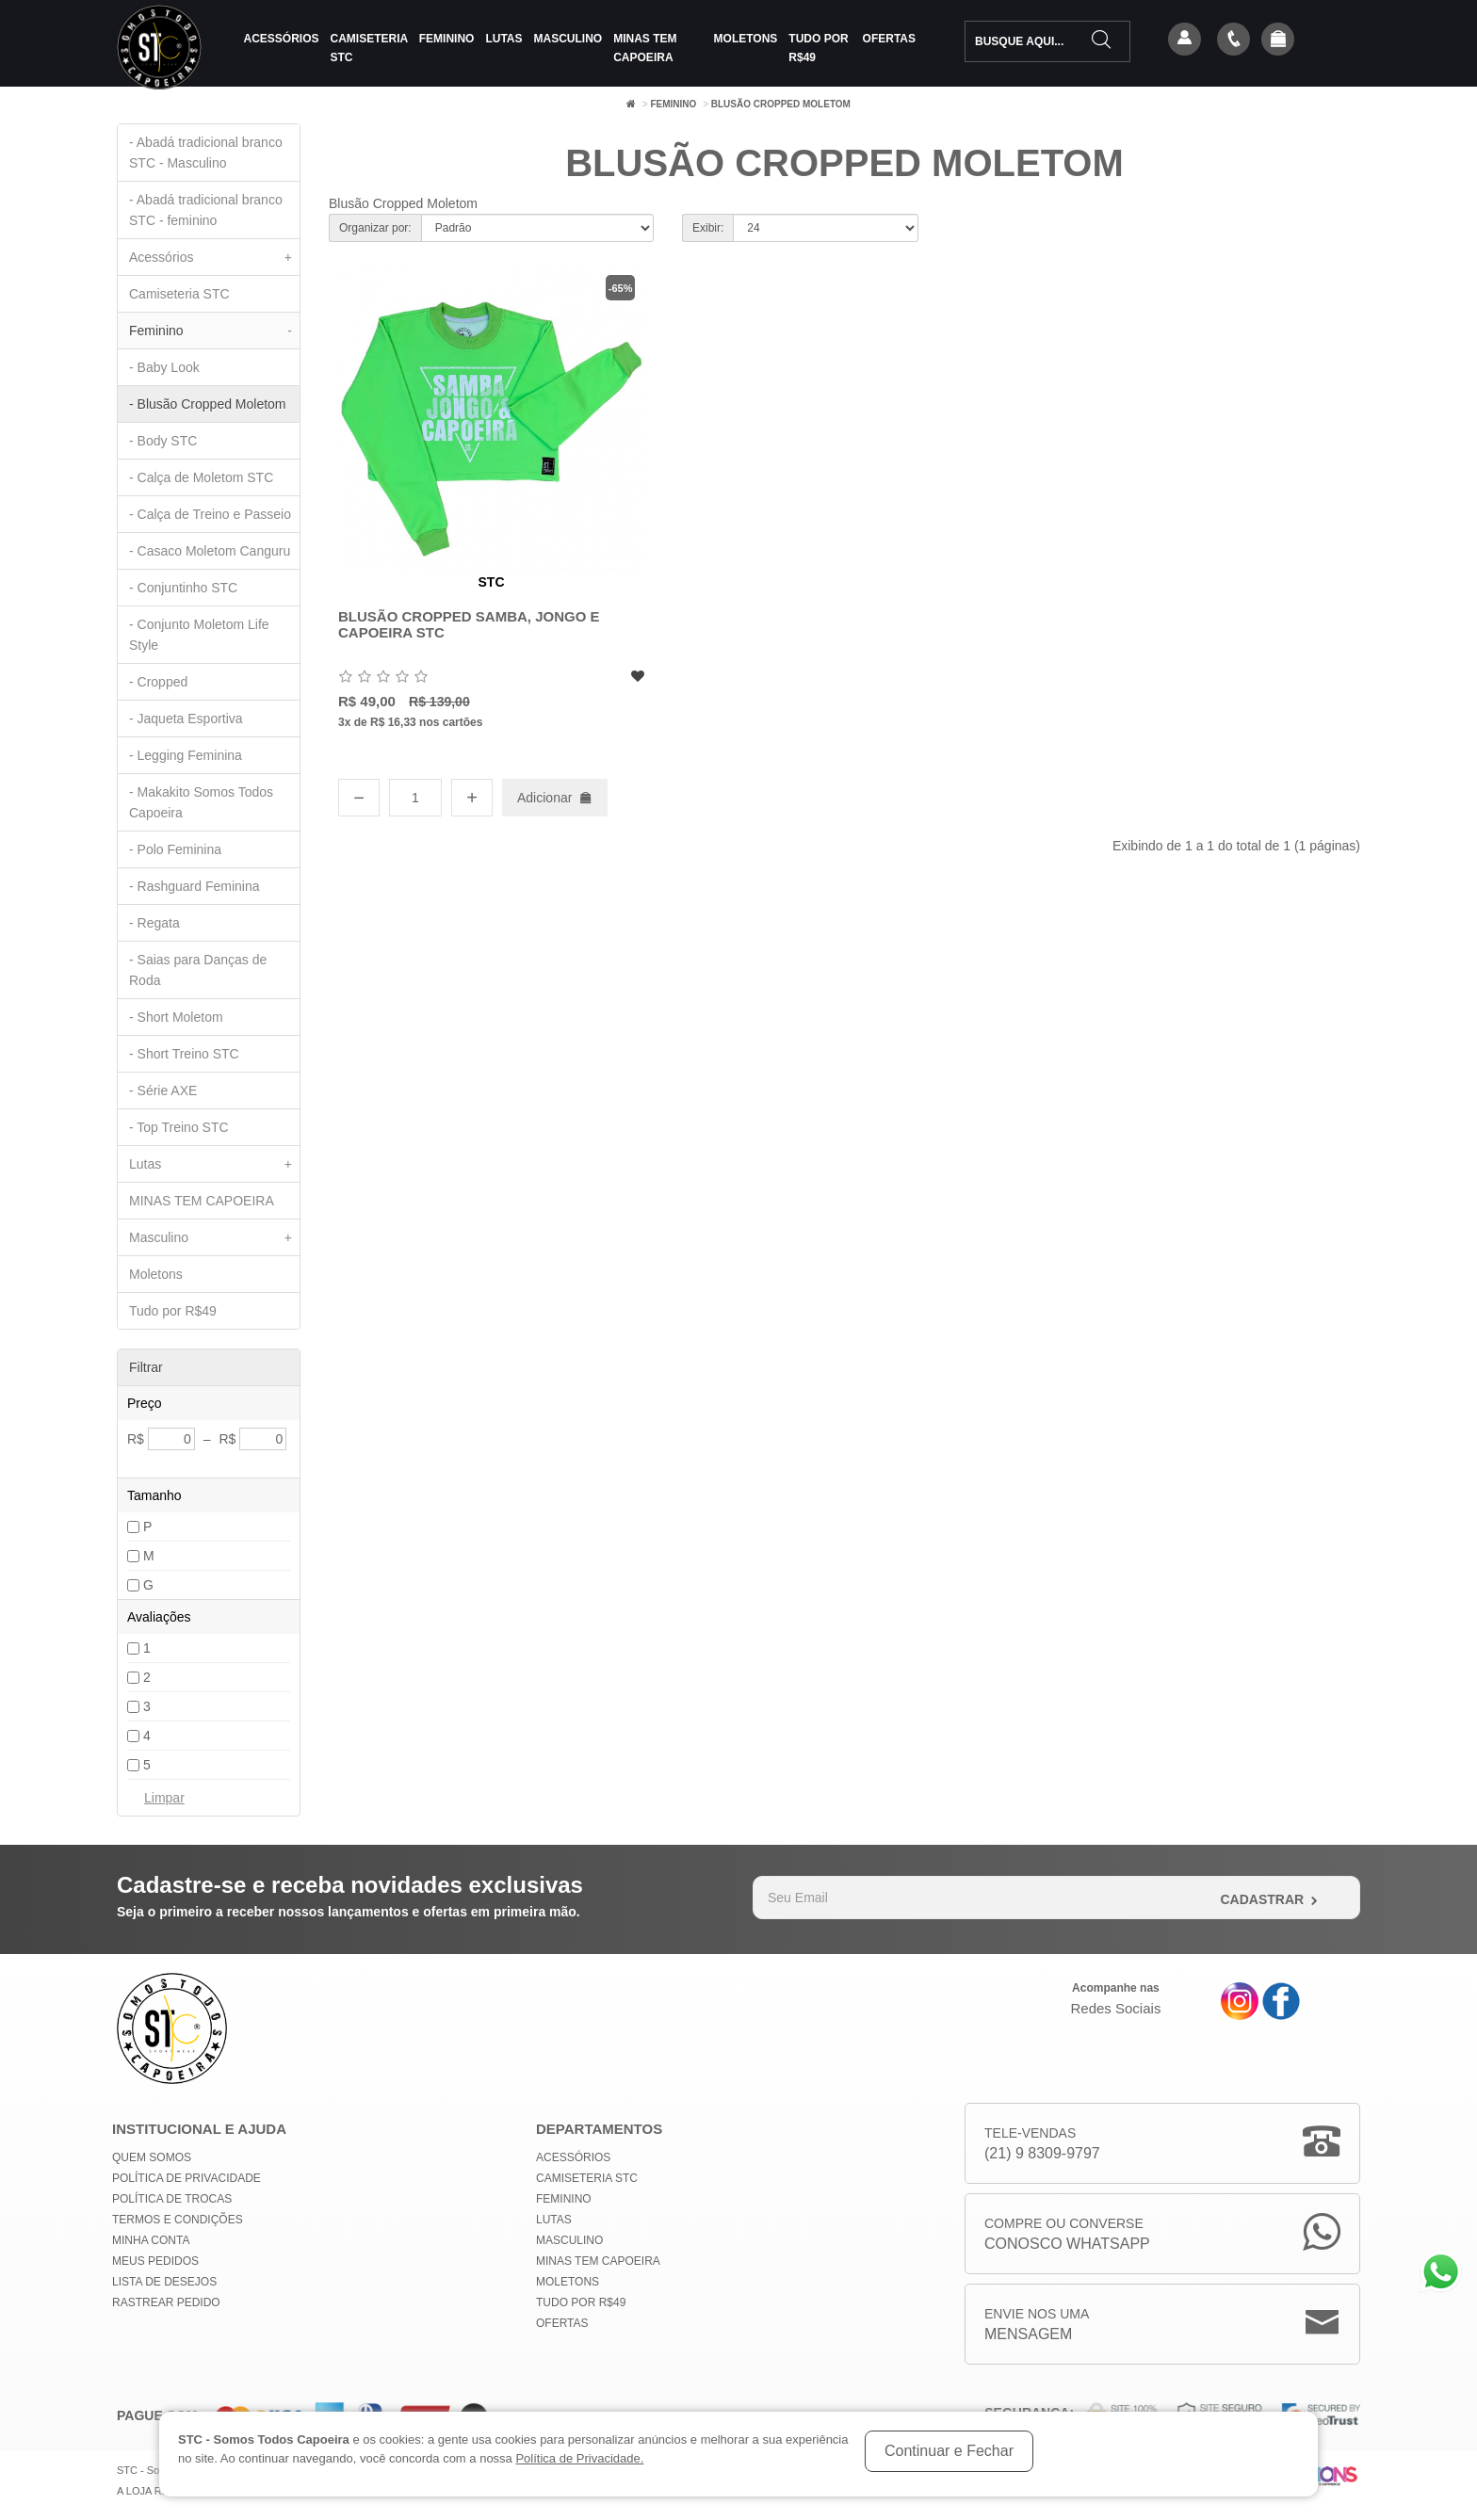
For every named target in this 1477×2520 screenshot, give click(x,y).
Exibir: (707, 227)
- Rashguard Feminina (194, 886)
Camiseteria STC (369, 48)
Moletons (746, 38)
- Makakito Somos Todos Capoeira (201, 802)
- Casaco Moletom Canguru (209, 550)
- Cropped (158, 681)
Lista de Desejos (164, 2281)
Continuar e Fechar (949, 2451)
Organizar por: (375, 227)
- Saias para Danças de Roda (198, 970)
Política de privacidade (186, 2178)
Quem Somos (151, 2157)
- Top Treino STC (179, 1127)
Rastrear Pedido (166, 2302)
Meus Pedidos (155, 2261)
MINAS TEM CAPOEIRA (644, 48)
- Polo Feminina (175, 849)
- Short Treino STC (184, 1053)
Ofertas (889, 38)
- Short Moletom (176, 1017)
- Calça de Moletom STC (201, 477)
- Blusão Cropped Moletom (207, 404)
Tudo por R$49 (818, 48)
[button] (1278, 40)
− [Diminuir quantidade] (359, 797)
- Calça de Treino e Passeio (210, 514)
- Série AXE (163, 1090)
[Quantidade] (415, 797)
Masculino (568, 38)
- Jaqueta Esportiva (186, 718)
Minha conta (150, 2240)
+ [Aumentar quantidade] (472, 797)
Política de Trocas (172, 2198)
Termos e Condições (177, 2219)
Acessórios (281, 38)
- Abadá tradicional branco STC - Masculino (206, 152)
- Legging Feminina (185, 755)
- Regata (154, 922)
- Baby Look (164, 367)
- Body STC (163, 440)
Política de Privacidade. (579, 2458)
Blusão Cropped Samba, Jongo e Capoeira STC (469, 624)
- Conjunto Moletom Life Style (199, 635)
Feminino (447, 38)
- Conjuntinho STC (183, 587)
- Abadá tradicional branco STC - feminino (206, 210)
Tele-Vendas (1042, 2144)
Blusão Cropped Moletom (781, 104)
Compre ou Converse (1067, 2235)
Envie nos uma (1036, 2325)
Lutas (503, 38)
